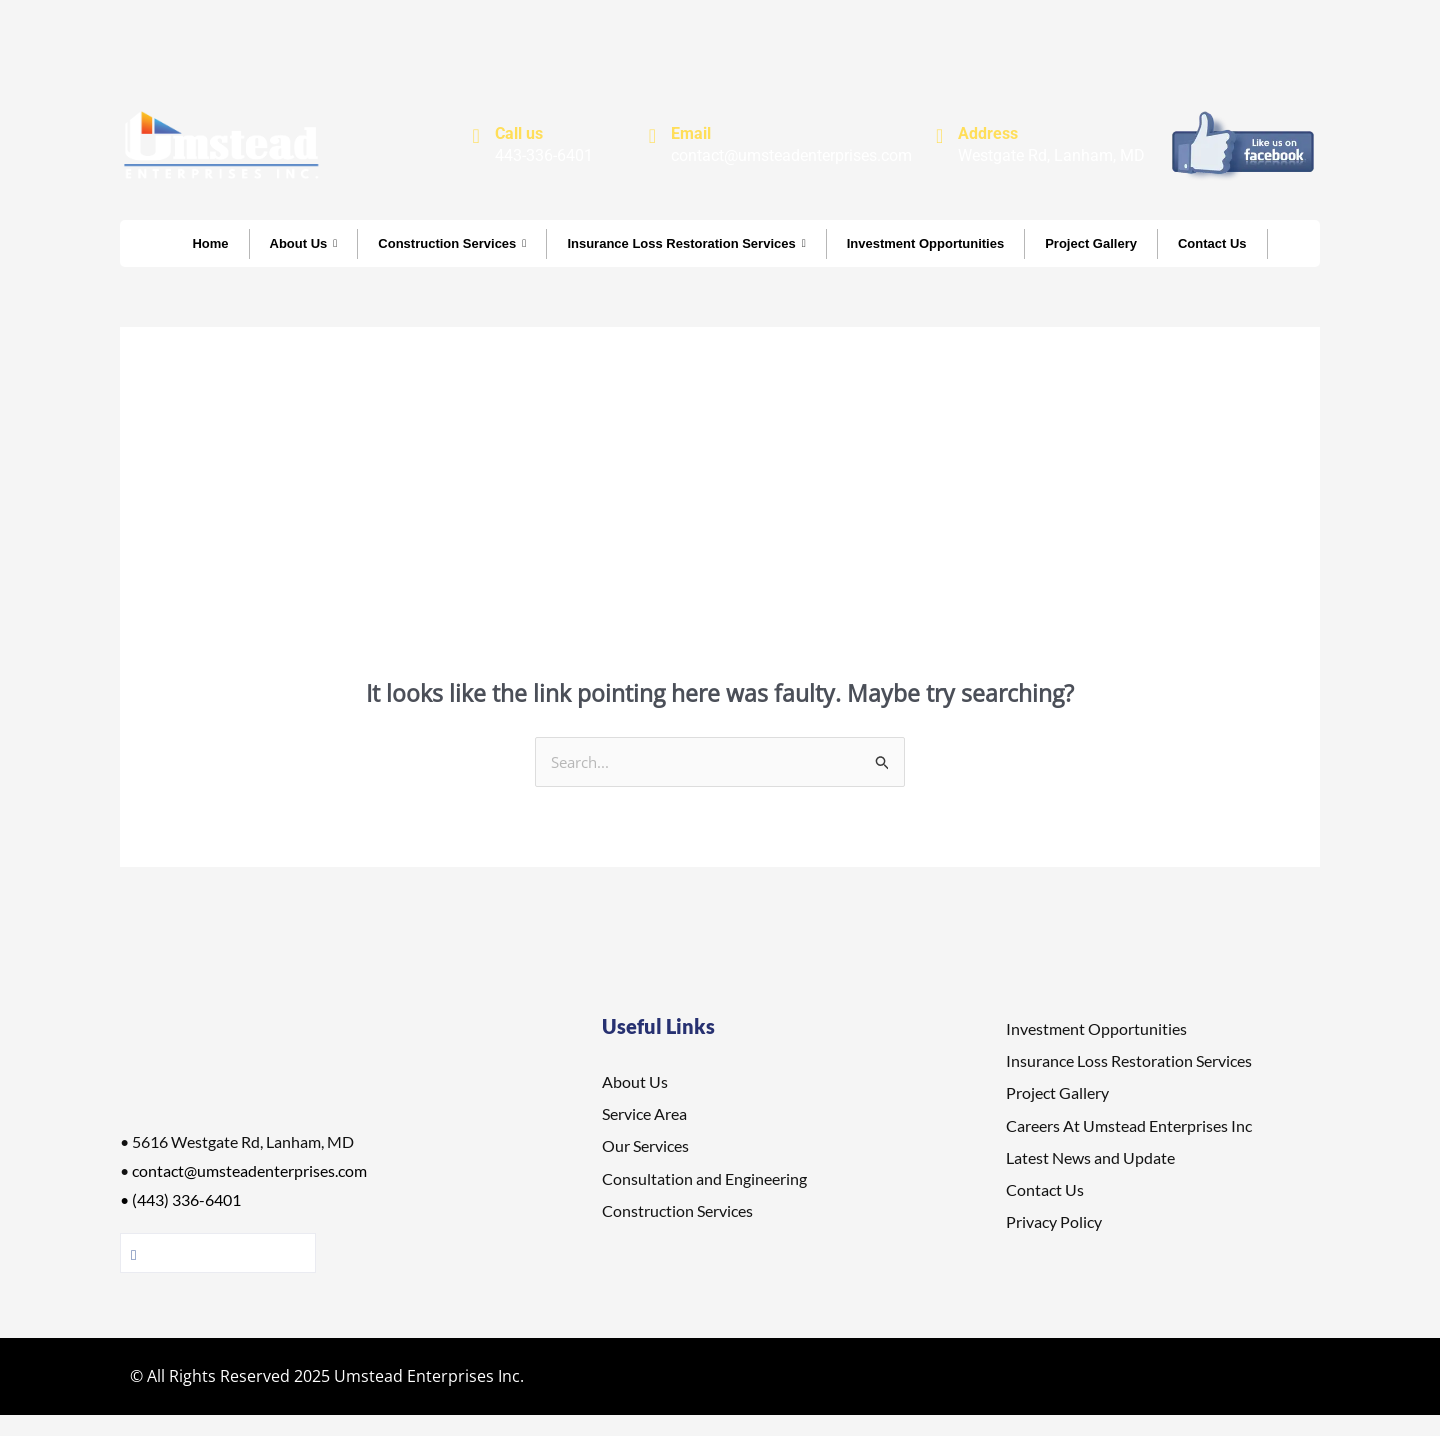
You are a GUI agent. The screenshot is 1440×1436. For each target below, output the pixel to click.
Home (210, 243)
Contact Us (1212, 243)
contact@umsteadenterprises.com (249, 1171)
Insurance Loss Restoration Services (686, 243)
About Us (304, 243)
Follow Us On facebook (218, 1254)
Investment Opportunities (925, 243)
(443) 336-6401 (186, 1200)
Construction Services (452, 243)
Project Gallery (1091, 243)
